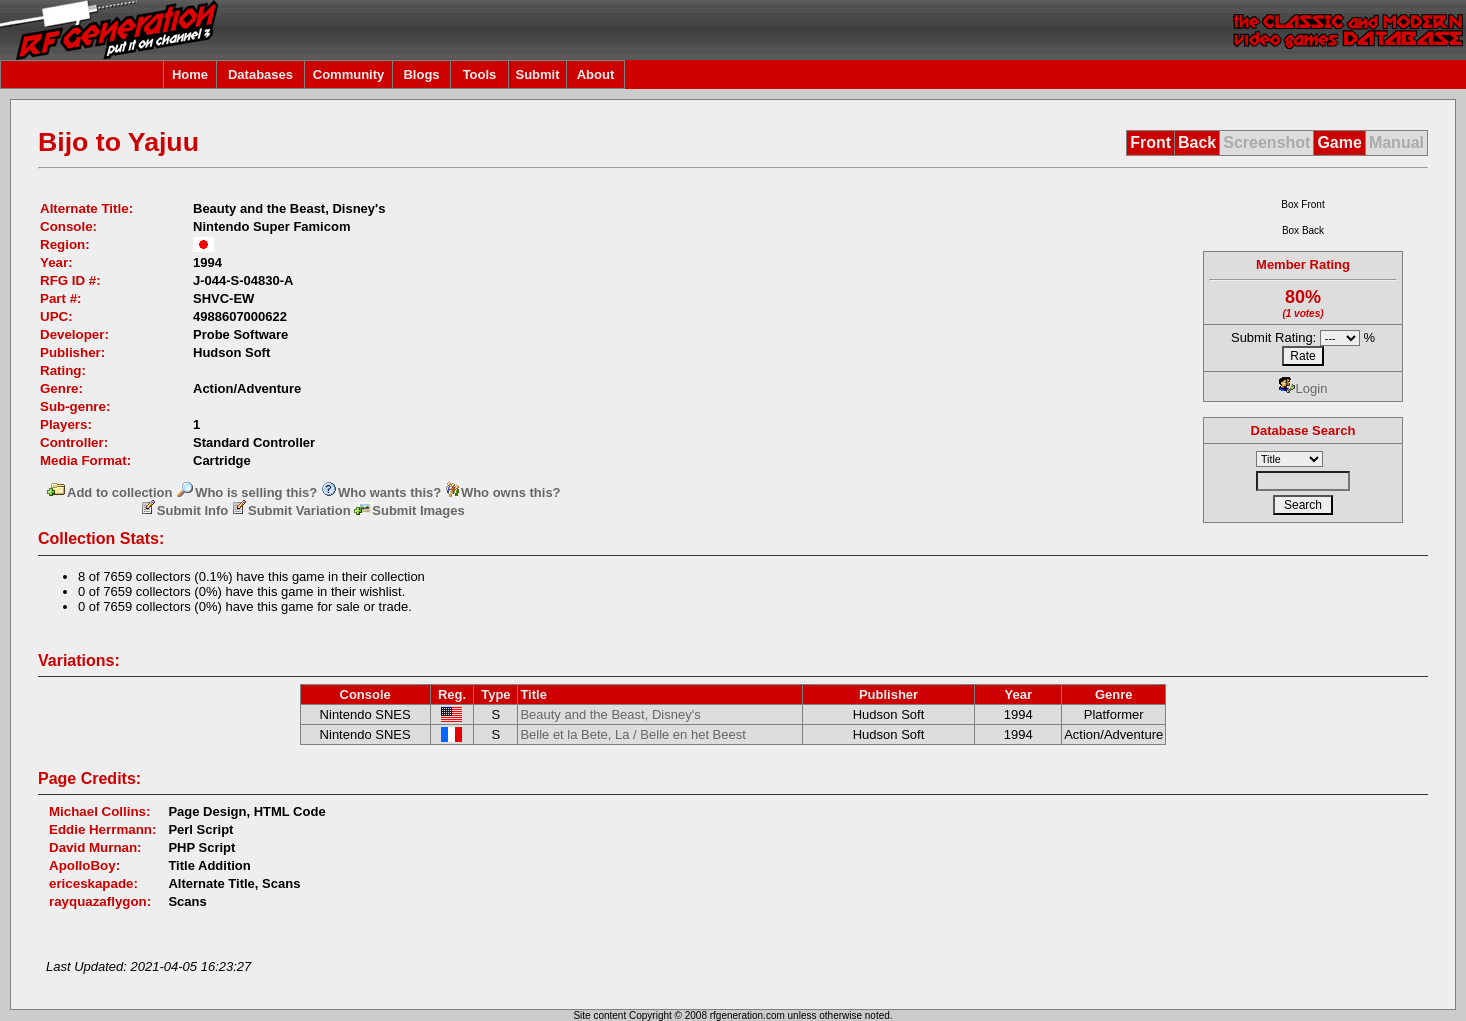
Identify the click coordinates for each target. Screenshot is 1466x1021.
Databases (260, 74)
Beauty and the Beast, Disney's (610, 714)
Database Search (1303, 430)
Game (1339, 142)
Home (190, 74)
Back (1197, 142)
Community (349, 74)
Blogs (421, 74)
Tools (480, 74)
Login (1303, 388)
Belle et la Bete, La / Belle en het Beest (632, 734)
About (596, 74)
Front (1150, 142)
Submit (537, 74)
